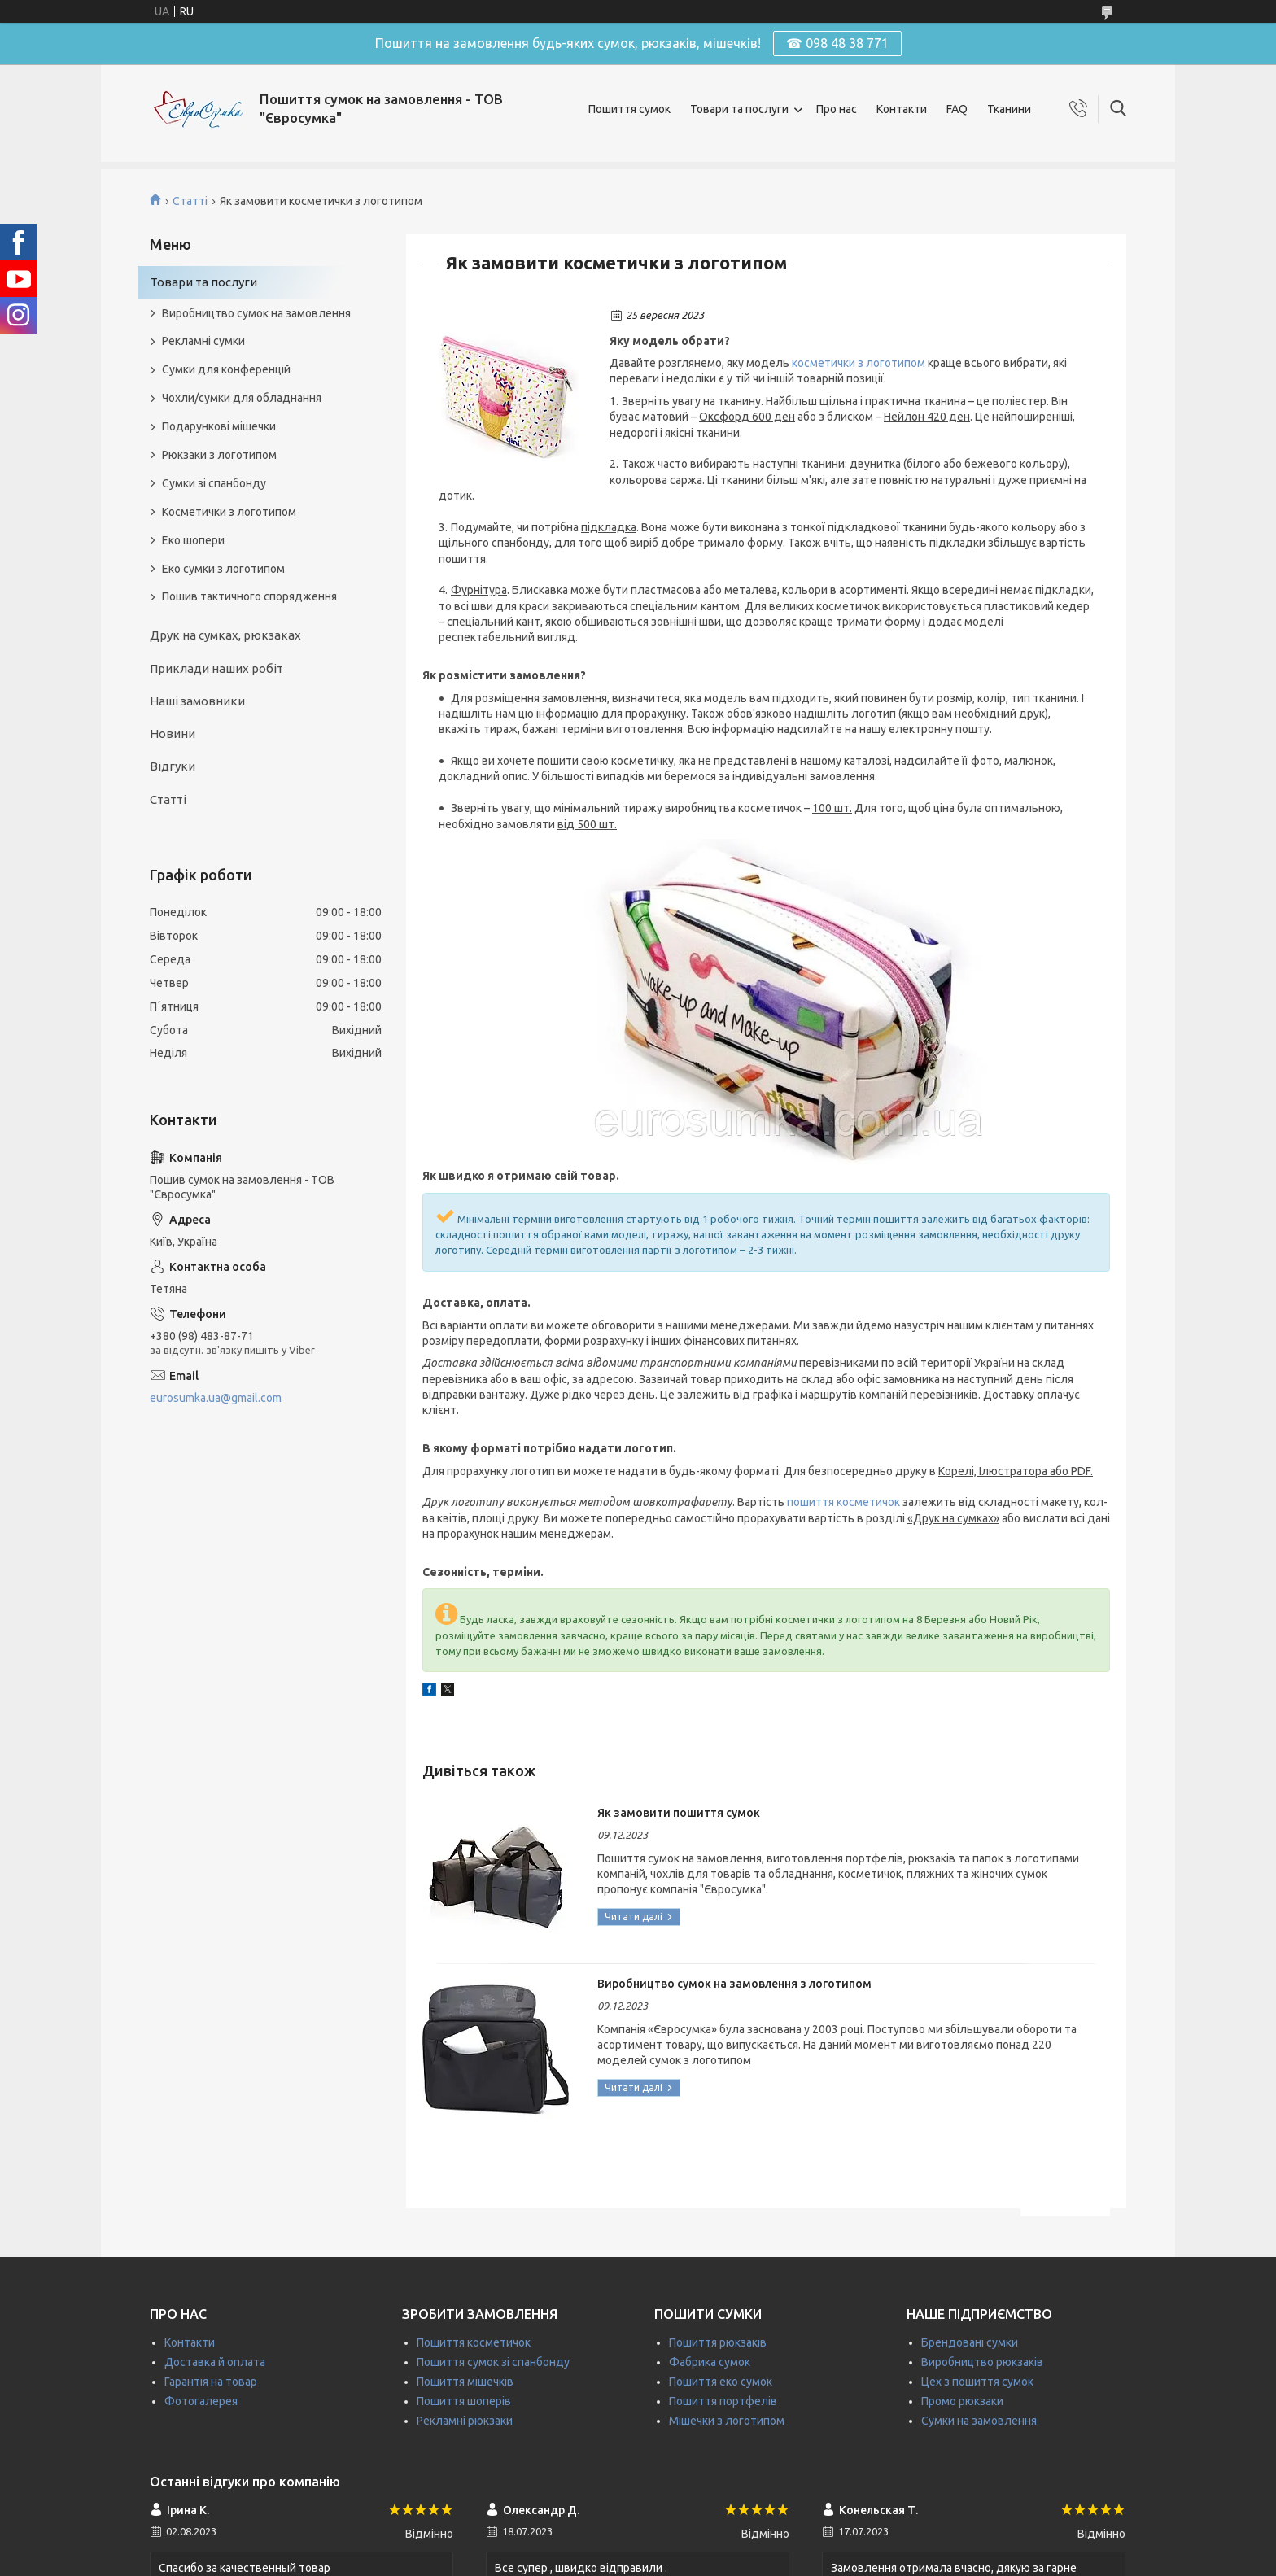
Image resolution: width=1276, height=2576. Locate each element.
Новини (172, 733)
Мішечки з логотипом (726, 2420)
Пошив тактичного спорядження (249, 596)
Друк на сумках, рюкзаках (225, 635)
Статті (190, 200)
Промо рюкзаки (962, 2401)
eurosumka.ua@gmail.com (216, 1397)
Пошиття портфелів (723, 2401)
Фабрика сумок (709, 2362)
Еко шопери (193, 540)
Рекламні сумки (203, 340)
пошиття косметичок (843, 1501)
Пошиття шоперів (464, 2401)
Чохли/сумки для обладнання (241, 397)
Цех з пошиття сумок (977, 2381)
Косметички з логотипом (229, 511)
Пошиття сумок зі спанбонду (493, 2362)
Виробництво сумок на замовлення (256, 313)
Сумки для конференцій (226, 369)
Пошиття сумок (629, 109)
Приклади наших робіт (216, 668)
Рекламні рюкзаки (465, 2420)
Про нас (836, 109)
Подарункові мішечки (219, 426)
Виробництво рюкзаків (982, 2362)
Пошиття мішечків (465, 2381)
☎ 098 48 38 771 (837, 43)
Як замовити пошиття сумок (678, 1812)
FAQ (957, 109)
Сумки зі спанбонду (214, 483)
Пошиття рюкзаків (718, 2342)
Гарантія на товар (210, 2381)
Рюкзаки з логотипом (219, 454)
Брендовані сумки (969, 2342)
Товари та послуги (739, 109)
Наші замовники (197, 701)
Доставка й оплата (214, 2362)
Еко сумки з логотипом (223, 568)
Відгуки (172, 766)
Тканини (1009, 109)
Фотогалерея (201, 2401)
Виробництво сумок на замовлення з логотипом (734, 1983)
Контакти (901, 109)
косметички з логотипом (858, 362)
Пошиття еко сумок (720, 2381)
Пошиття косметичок (474, 2342)
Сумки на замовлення (979, 2420)
